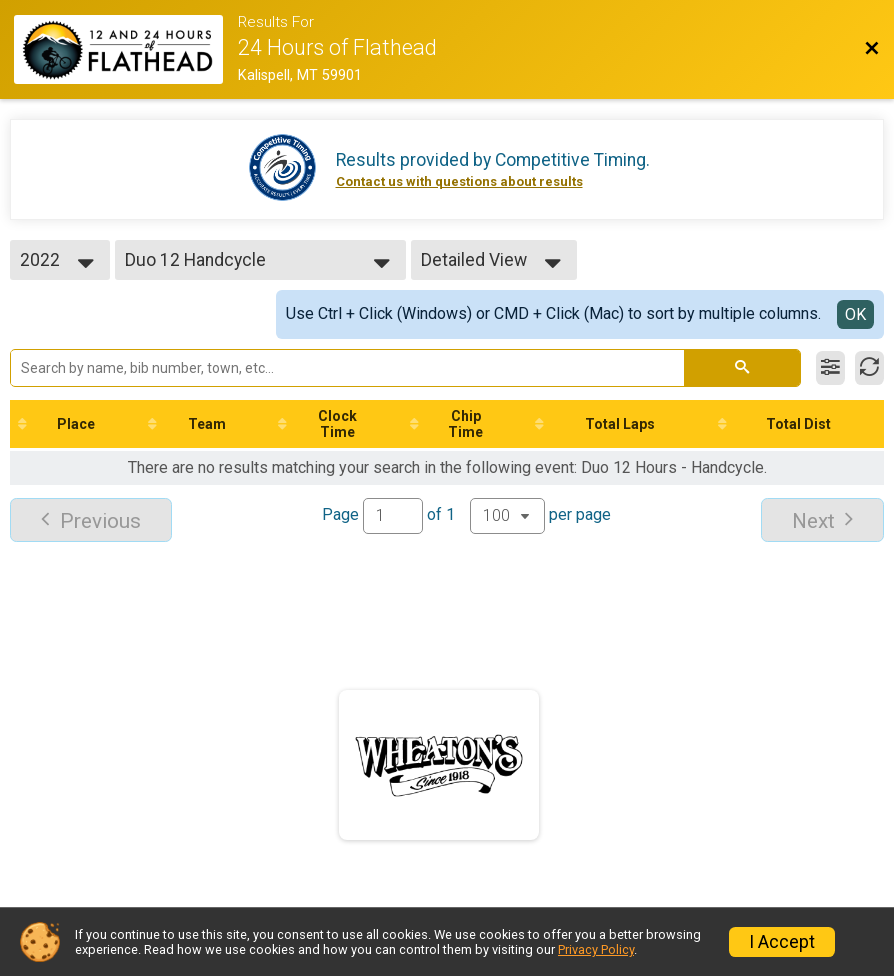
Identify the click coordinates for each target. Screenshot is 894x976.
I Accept (782, 942)
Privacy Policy (596, 949)
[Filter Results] (830, 368)
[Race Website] (126, 49)
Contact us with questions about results (459, 181)
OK (855, 314)
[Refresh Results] (869, 368)
